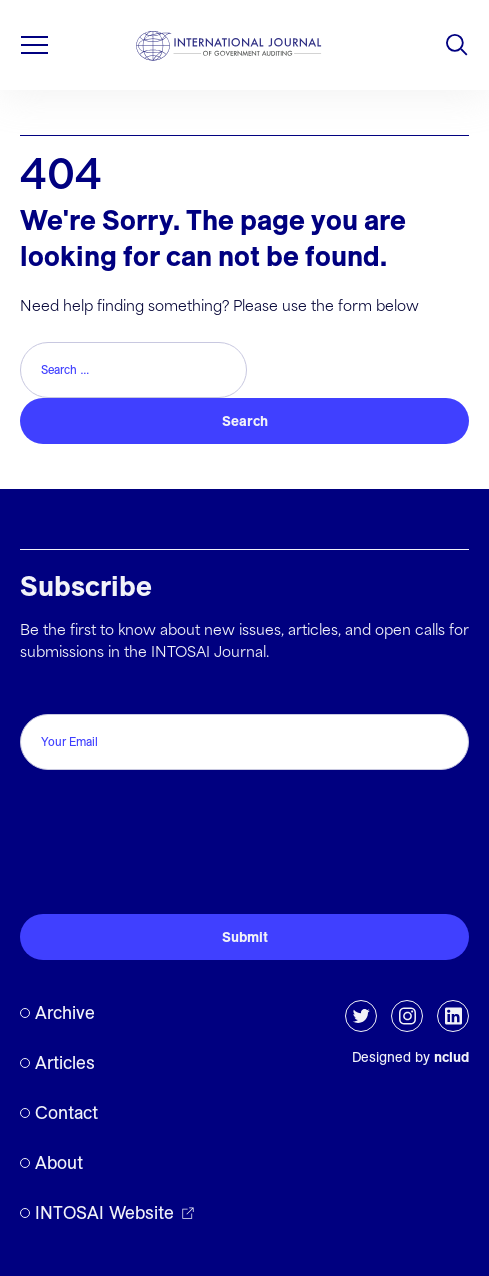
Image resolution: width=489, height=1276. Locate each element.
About (59, 1162)
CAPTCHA (62, 798)
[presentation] (172, 859)
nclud (451, 1057)
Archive (65, 1012)
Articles (65, 1062)
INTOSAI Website (104, 1212)
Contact (66, 1112)
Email (43, 692)
